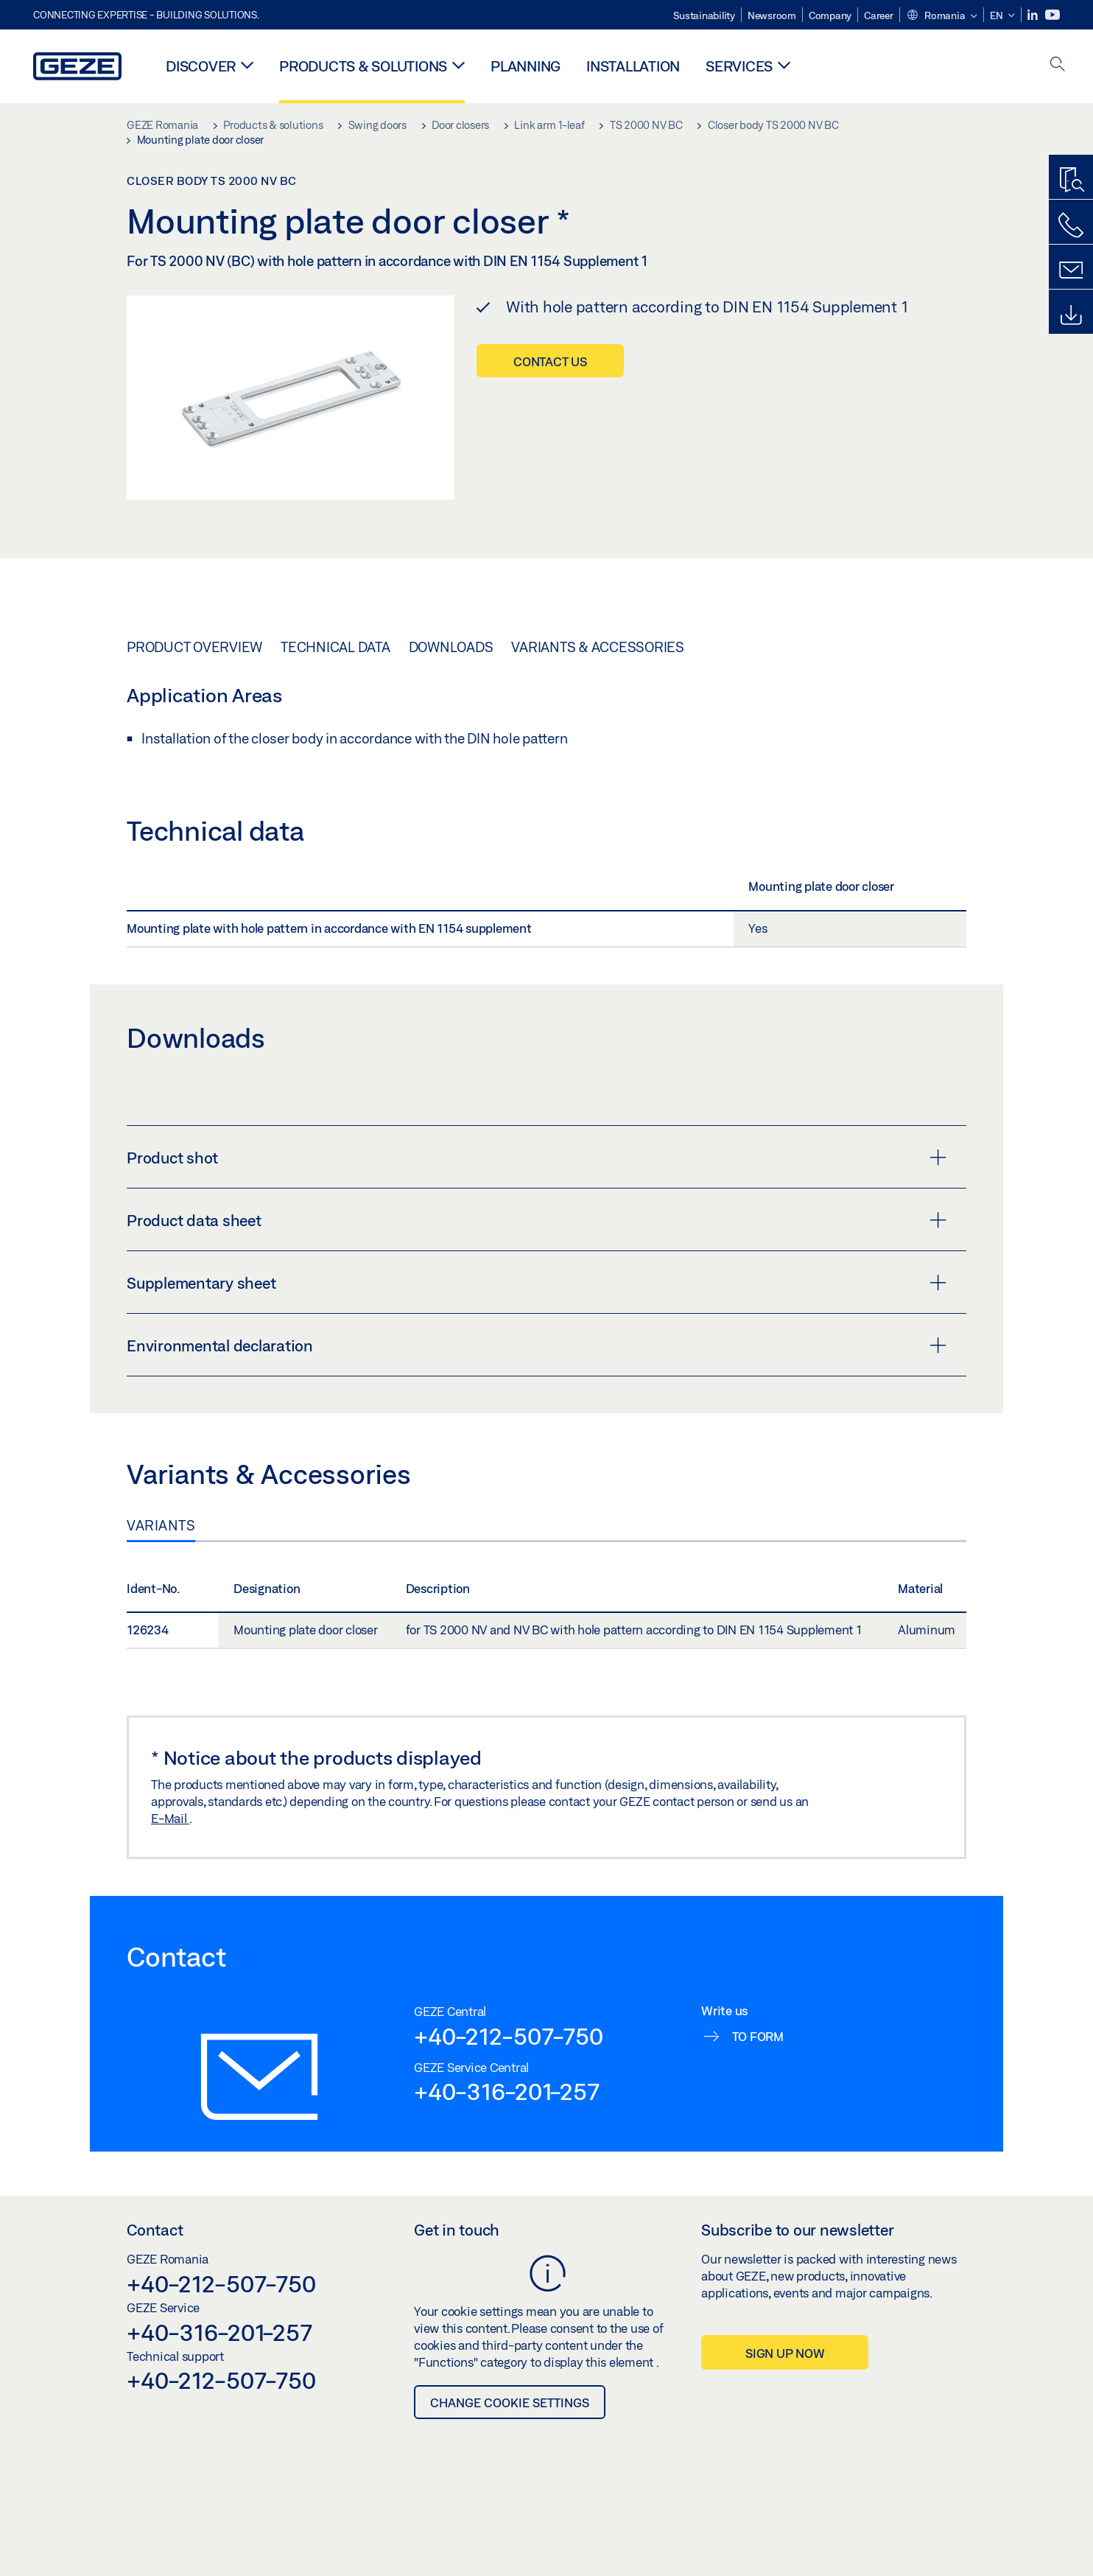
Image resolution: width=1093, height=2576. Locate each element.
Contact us (550, 361)
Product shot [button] (536, 1157)
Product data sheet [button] (536, 1220)
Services (739, 65)
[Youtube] (1052, 15)
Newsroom (772, 15)
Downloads (451, 647)
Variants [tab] (161, 1525)
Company (830, 15)
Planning (525, 65)
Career (878, 15)
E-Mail (170, 1818)
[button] (941, 16)
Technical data (335, 647)
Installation (633, 65)
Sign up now (784, 2353)
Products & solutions (363, 65)
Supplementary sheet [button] (536, 1283)
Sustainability (704, 15)
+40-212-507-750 (508, 2036)
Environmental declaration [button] (536, 1345)
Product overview (194, 647)
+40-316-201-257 (506, 2091)
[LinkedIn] (1033, 15)
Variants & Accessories (597, 647)
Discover (201, 65)
